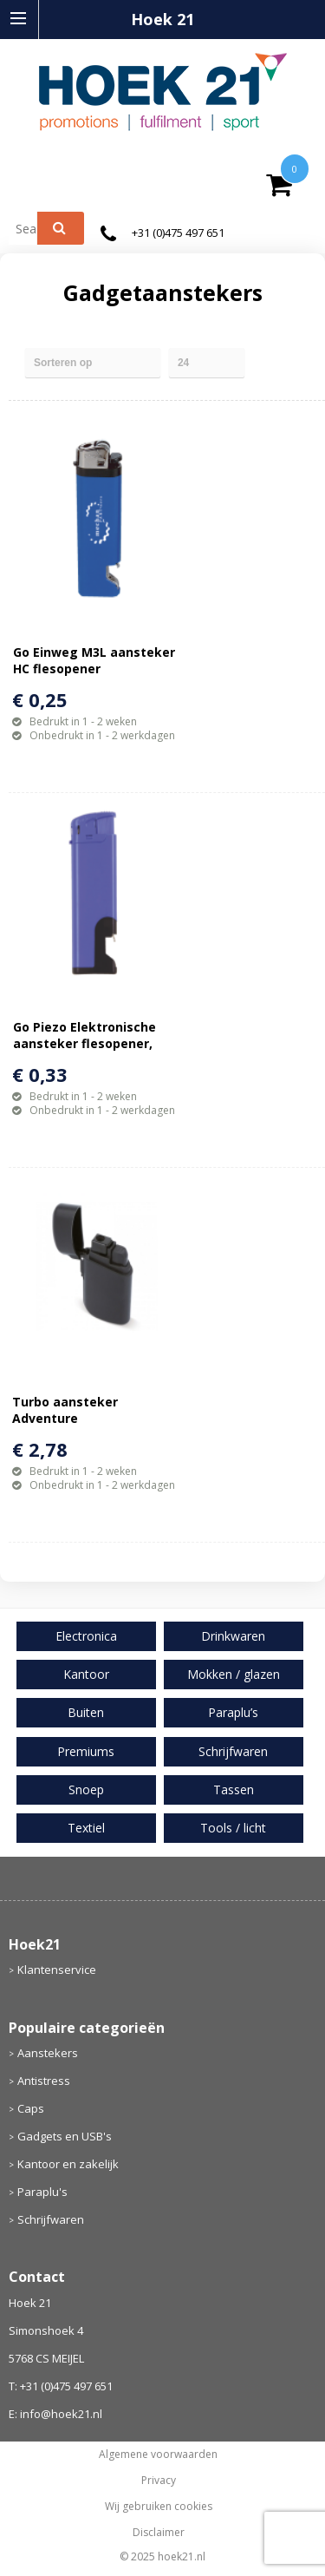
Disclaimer (159, 2532)
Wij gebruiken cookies (158, 2506)
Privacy (158, 2480)
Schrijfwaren (50, 2219)
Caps (30, 2108)
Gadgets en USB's (64, 2136)
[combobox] (30, 228)
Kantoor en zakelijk (68, 2164)
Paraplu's (42, 2191)
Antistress (43, 2080)
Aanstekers (47, 2053)
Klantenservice (56, 1969)
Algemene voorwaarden (158, 2454)
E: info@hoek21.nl (55, 2414)
